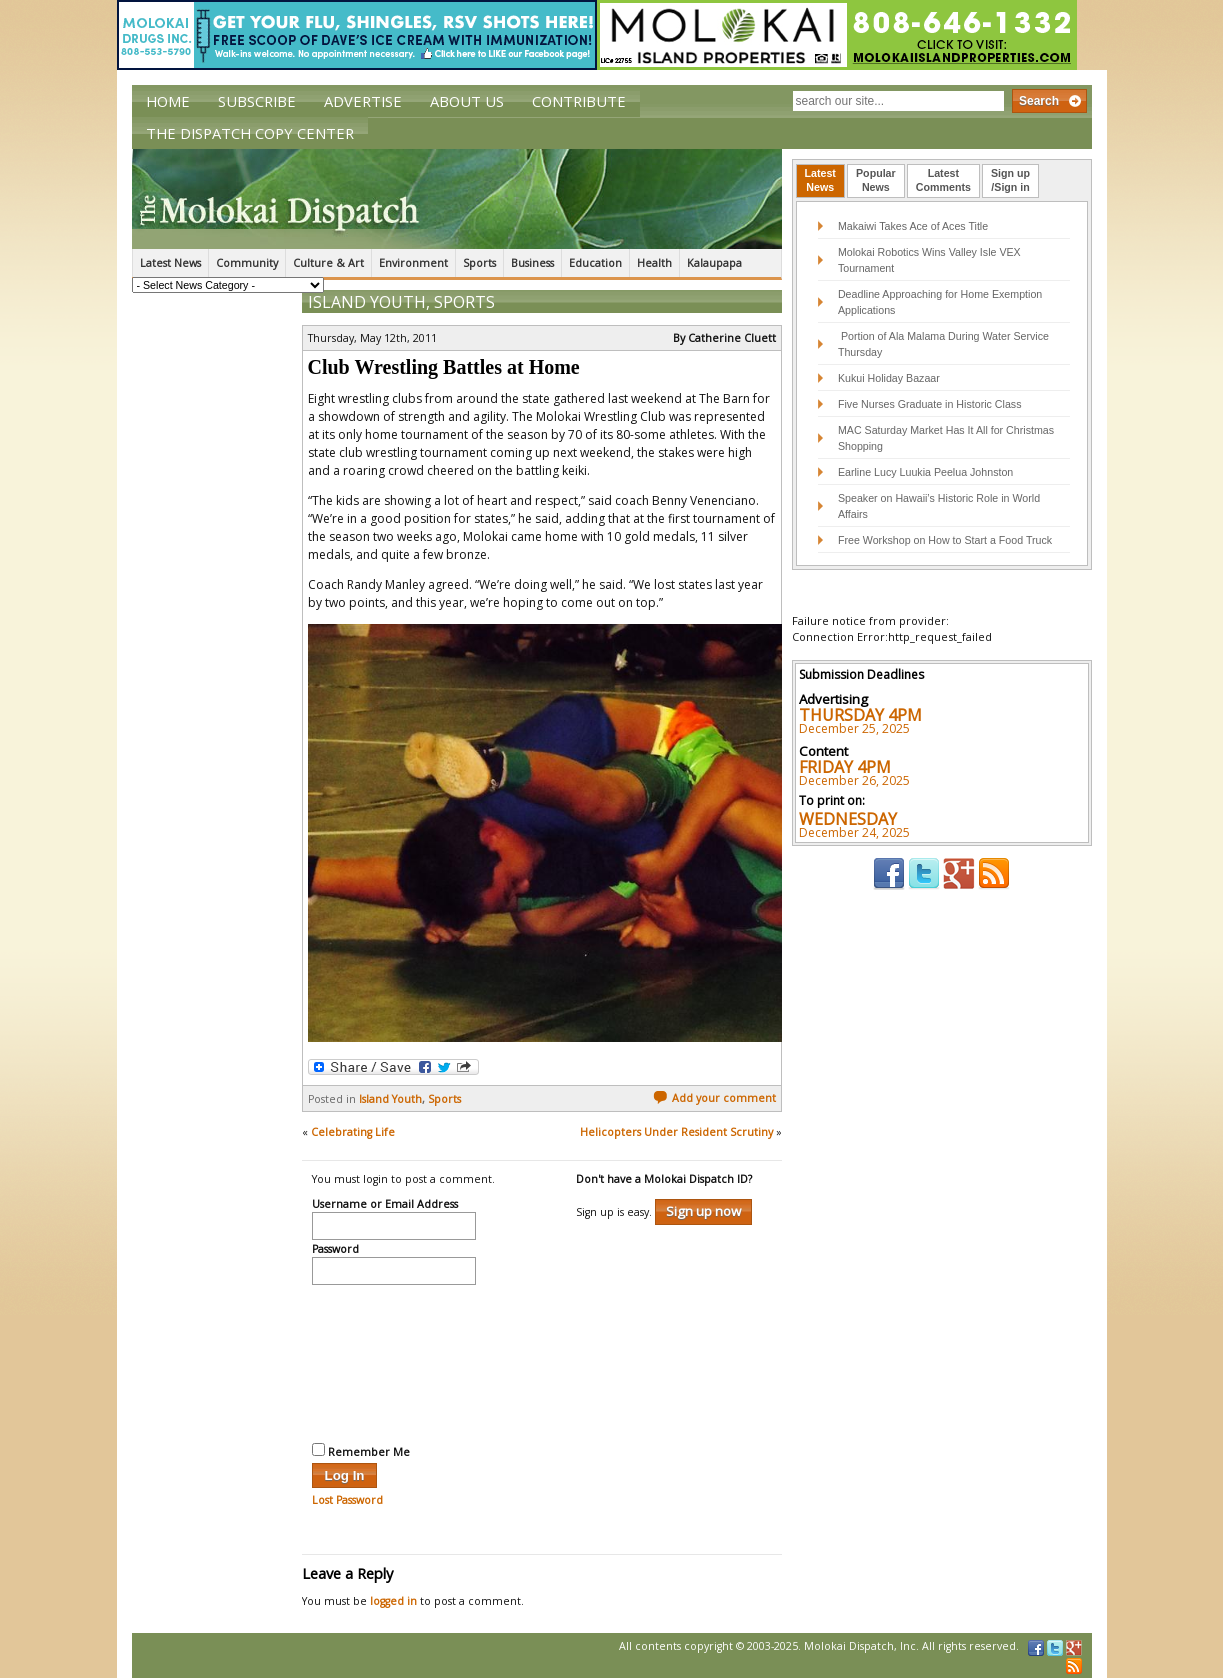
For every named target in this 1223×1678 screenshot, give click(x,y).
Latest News (170, 263)
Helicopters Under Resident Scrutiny (676, 1132)
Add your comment (714, 1098)
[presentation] (394, 1361)
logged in (393, 1601)
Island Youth (367, 302)
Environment (413, 263)
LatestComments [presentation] (943, 180)
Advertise (363, 101)
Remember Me (361, 1451)
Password (335, 1250)
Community (247, 263)
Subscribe (257, 101)
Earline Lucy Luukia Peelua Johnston (925, 472)
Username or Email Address (385, 1205)
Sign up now (703, 1211)
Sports (479, 263)
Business (532, 263)
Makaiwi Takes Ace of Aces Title (913, 226)
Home (168, 101)
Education (595, 263)
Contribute (579, 101)
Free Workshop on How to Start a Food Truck (945, 540)
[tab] (820, 181)
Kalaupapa (714, 263)
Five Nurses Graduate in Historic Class (930, 404)
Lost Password (347, 1500)
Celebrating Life (353, 1132)
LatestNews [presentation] (820, 180)
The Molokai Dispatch (457, 199)
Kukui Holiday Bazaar (889, 378)
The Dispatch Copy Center (250, 133)
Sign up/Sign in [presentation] (1010, 180)
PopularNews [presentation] (876, 180)
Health (654, 263)
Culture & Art (328, 263)
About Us (467, 101)
